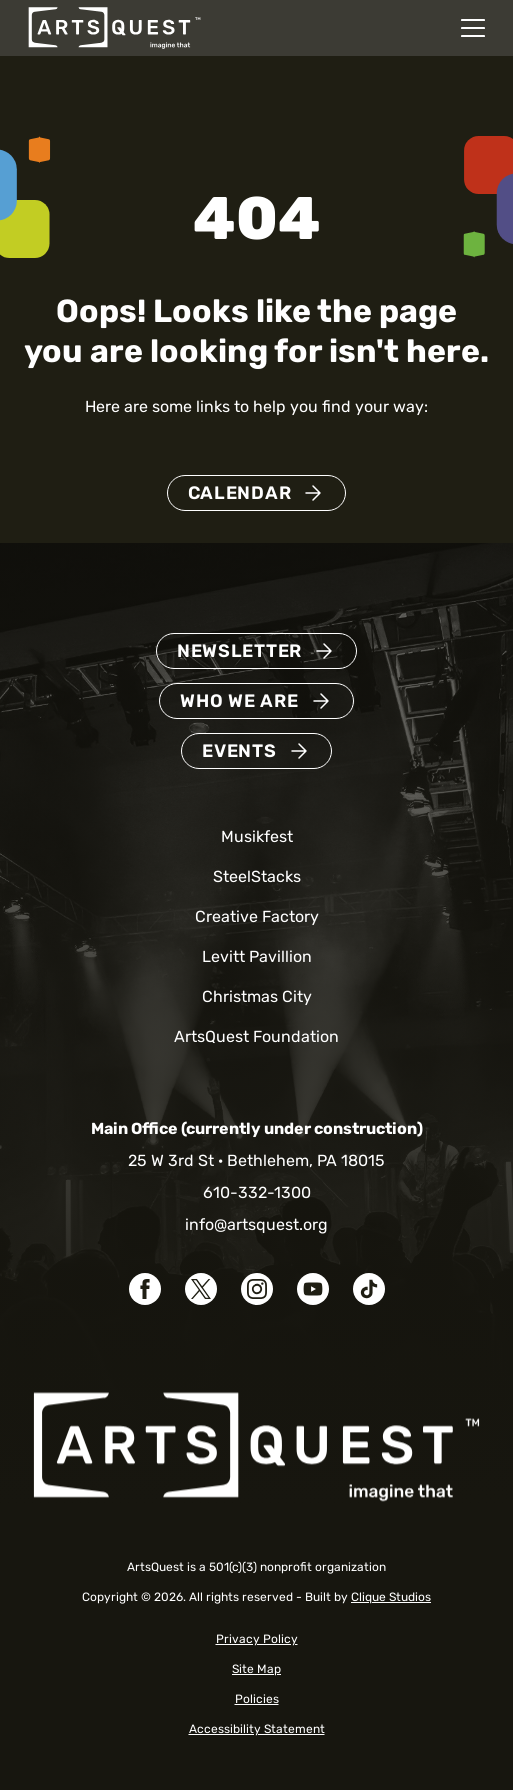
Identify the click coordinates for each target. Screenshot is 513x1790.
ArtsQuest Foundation (256, 1036)
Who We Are (239, 701)
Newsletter (239, 651)
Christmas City (257, 996)
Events (239, 751)
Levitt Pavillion (257, 956)
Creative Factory (257, 916)
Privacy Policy (257, 1639)
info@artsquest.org (256, 1224)
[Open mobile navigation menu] (473, 28)
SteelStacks (257, 876)
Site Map (256, 1669)
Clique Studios (391, 1597)
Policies (257, 1699)
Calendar (240, 493)
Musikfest (257, 836)
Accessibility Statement (257, 1729)
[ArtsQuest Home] (114, 26)
